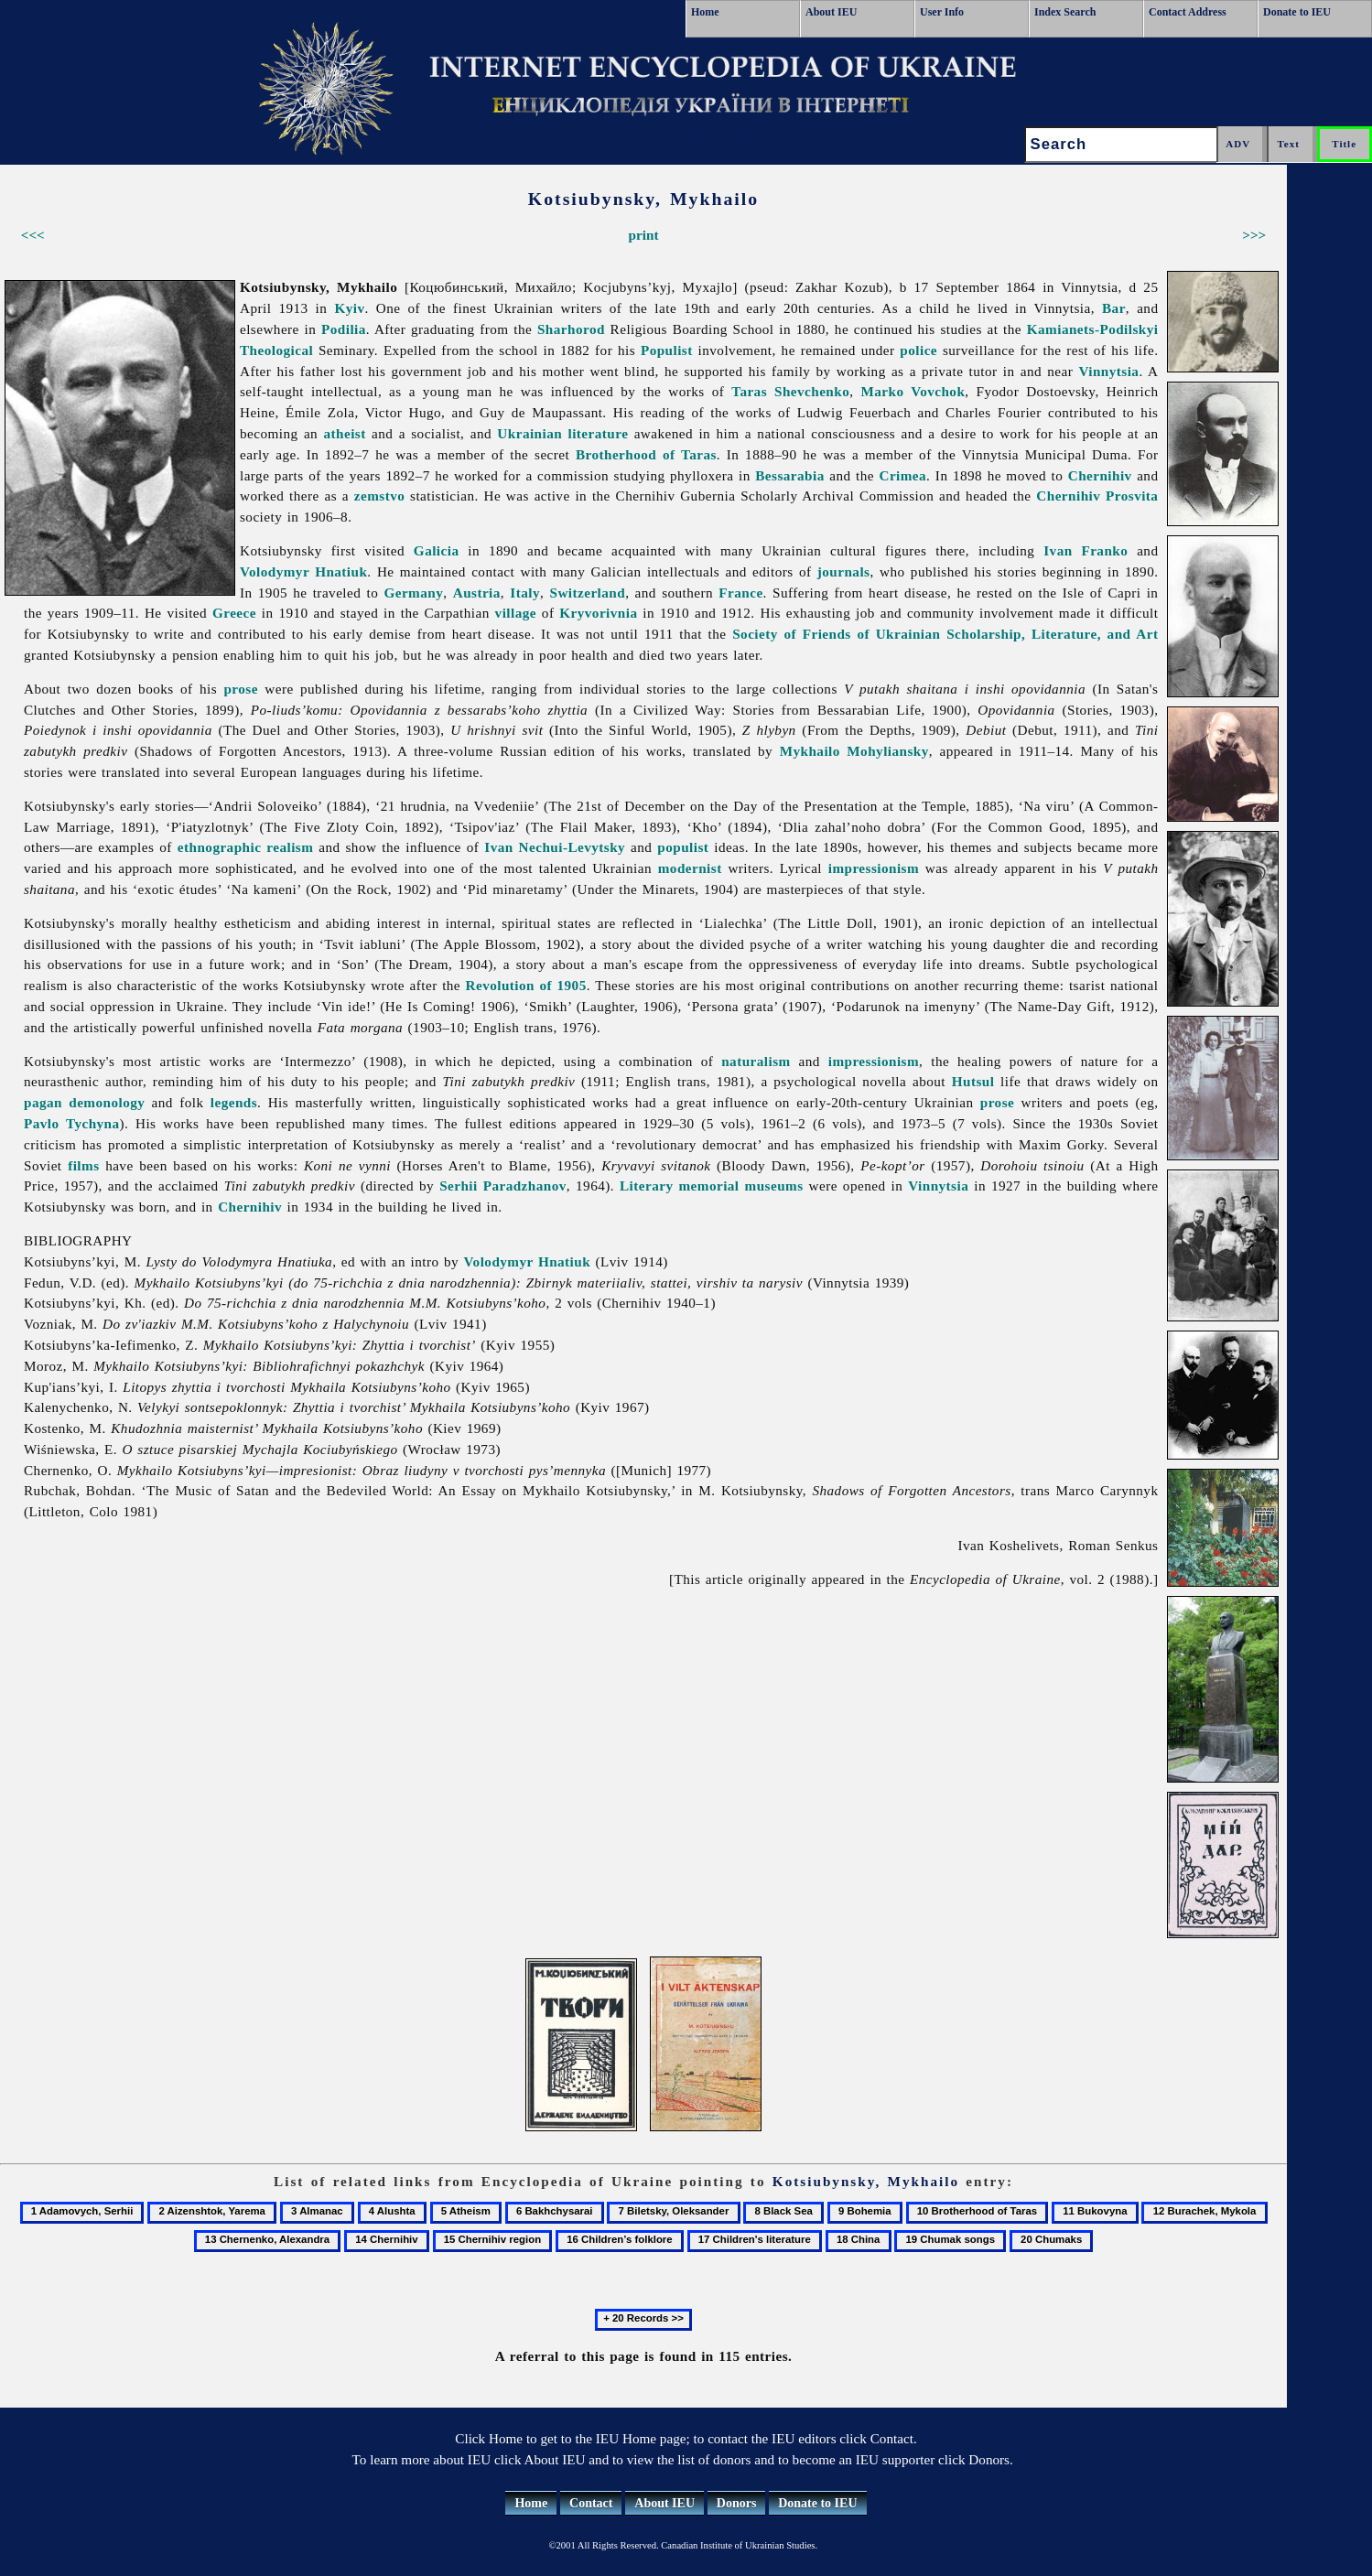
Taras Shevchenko (790, 391)
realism (289, 847)
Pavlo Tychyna (72, 1123)
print (644, 235)
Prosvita (1132, 495)
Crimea (902, 475)
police (918, 350)
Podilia (343, 329)
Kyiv (349, 308)
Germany (413, 592)
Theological (276, 350)
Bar (1114, 308)
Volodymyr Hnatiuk (303, 571)
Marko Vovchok (912, 391)
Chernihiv (1100, 475)
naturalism (755, 1061)
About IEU (831, 11)
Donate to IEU (1297, 11)
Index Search (1065, 11)
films (83, 1165)
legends (234, 1102)
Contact (590, 2503)
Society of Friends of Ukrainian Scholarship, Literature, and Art (945, 633)
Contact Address (1187, 11)
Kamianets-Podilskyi (1093, 329)
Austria (477, 592)
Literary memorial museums (712, 1185)
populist (682, 847)
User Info (942, 11)
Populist (667, 350)
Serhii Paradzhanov (503, 1185)
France (740, 592)
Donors (737, 2503)
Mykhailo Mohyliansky (854, 751)
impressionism (873, 868)
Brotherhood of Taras (646, 454)
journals (843, 571)
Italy (525, 592)
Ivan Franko (1085, 550)
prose (240, 688)
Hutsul (973, 1081)
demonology (107, 1102)
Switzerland (587, 592)
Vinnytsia (1108, 371)
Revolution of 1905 (526, 985)
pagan (43, 1102)
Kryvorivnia (598, 612)
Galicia (436, 550)
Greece (234, 612)
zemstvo (379, 495)
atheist (344, 433)
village (515, 612)
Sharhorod (571, 329)
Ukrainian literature (562, 433)
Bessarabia (789, 475)
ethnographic (220, 847)
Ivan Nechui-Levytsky (554, 847)
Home (705, 11)
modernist (690, 868)
